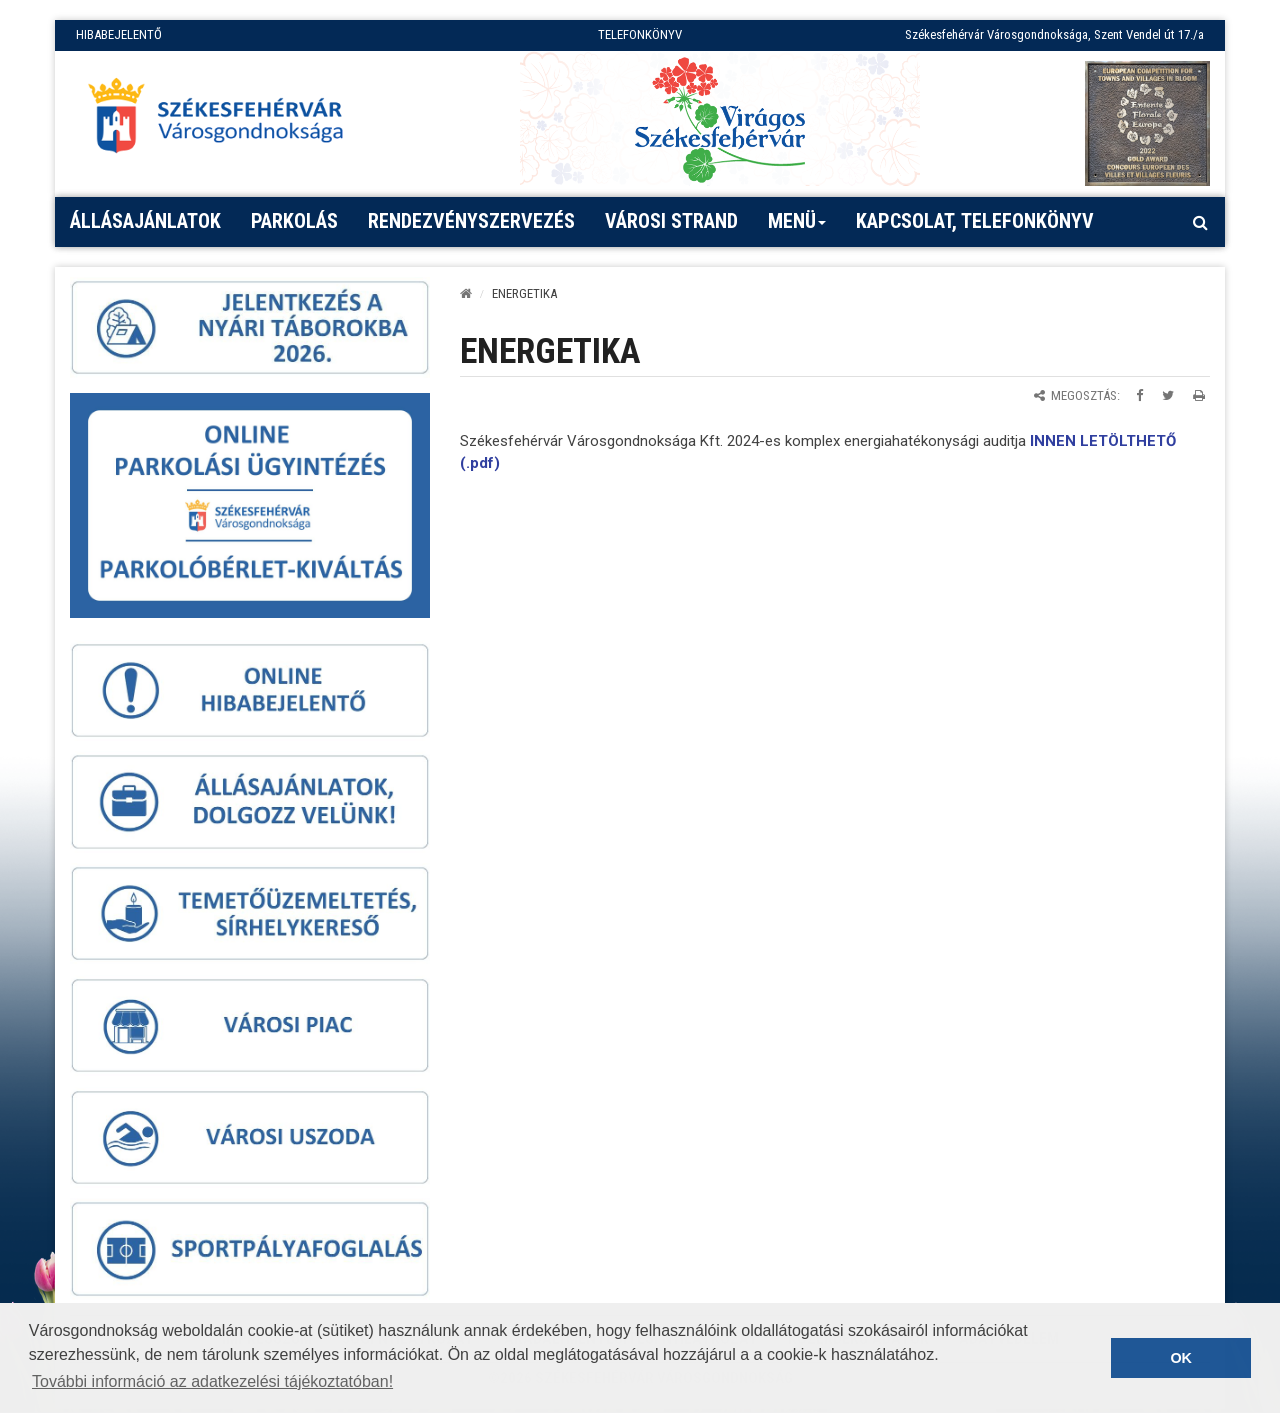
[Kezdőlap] (466, 293)
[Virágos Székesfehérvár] (720, 118)
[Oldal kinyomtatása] (1199, 395)
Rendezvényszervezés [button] (471, 221)
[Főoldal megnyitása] (225, 121)
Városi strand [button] (671, 221)
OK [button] (1181, 1358)
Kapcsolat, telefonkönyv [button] (975, 221)
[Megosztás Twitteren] (1168, 395)
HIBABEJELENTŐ (119, 34)
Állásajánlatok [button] (145, 221)
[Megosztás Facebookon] (1139, 395)
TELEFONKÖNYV (640, 34)
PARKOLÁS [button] (294, 221)
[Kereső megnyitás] (1200, 222)
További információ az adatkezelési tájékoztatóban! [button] (212, 1381)
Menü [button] (797, 228)
